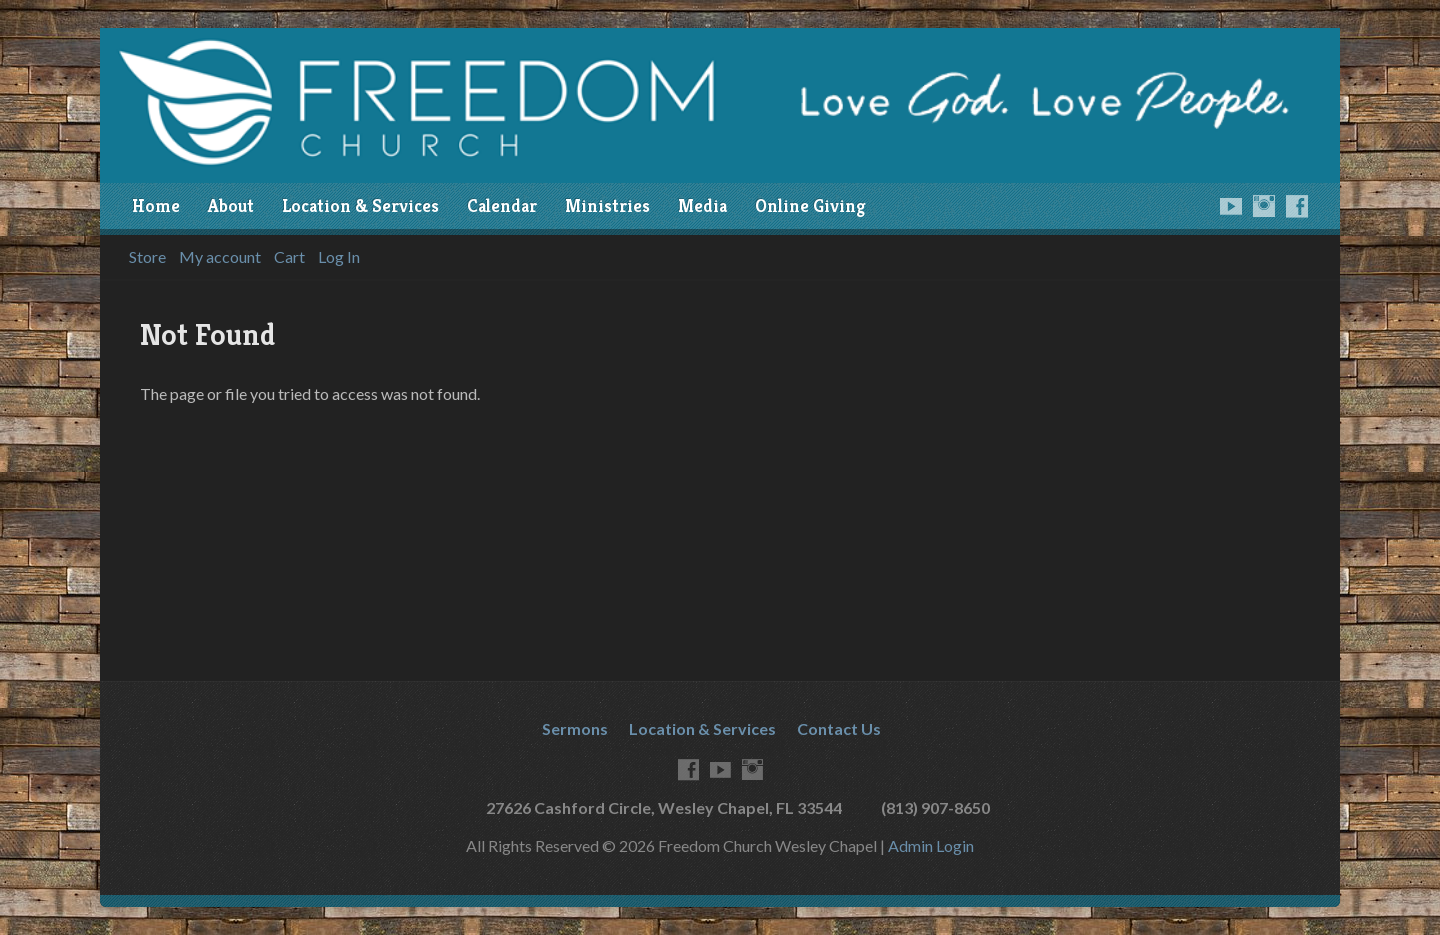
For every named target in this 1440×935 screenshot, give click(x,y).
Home (156, 206)
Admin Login (931, 845)
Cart (289, 257)
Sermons (575, 728)
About (231, 206)
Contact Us (839, 728)
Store (147, 257)
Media (702, 206)
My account (220, 257)
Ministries (607, 206)
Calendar (502, 206)
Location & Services (360, 206)
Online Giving (810, 206)
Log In (339, 257)
